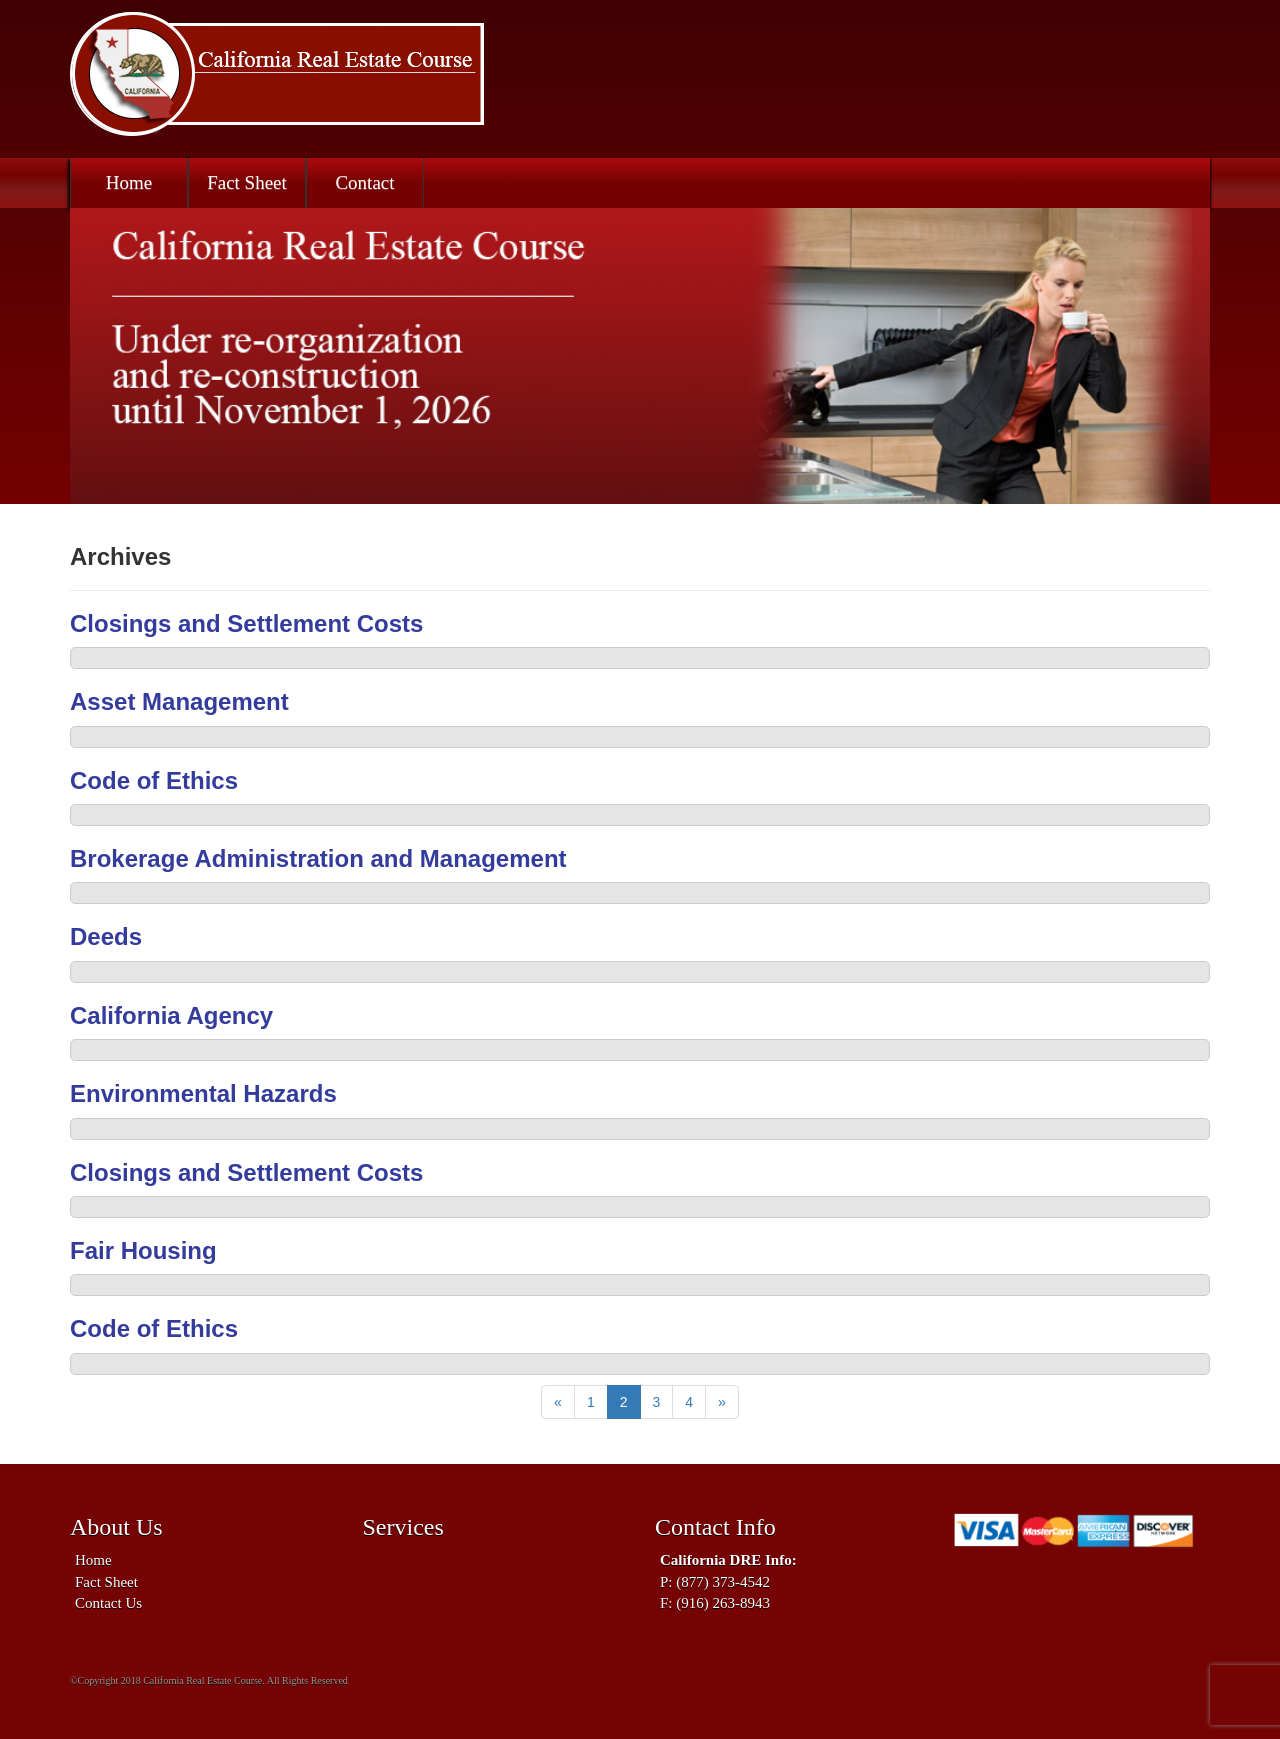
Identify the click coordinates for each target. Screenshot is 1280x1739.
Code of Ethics (154, 780)
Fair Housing (143, 1250)
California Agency (171, 1015)
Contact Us (108, 1603)
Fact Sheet (247, 182)
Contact (364, 182)
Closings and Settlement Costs (246, 623)
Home (129, 182)
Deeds (106, 936)
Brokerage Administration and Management (318, 858)
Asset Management (179, 701)
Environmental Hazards (203, 1093)
